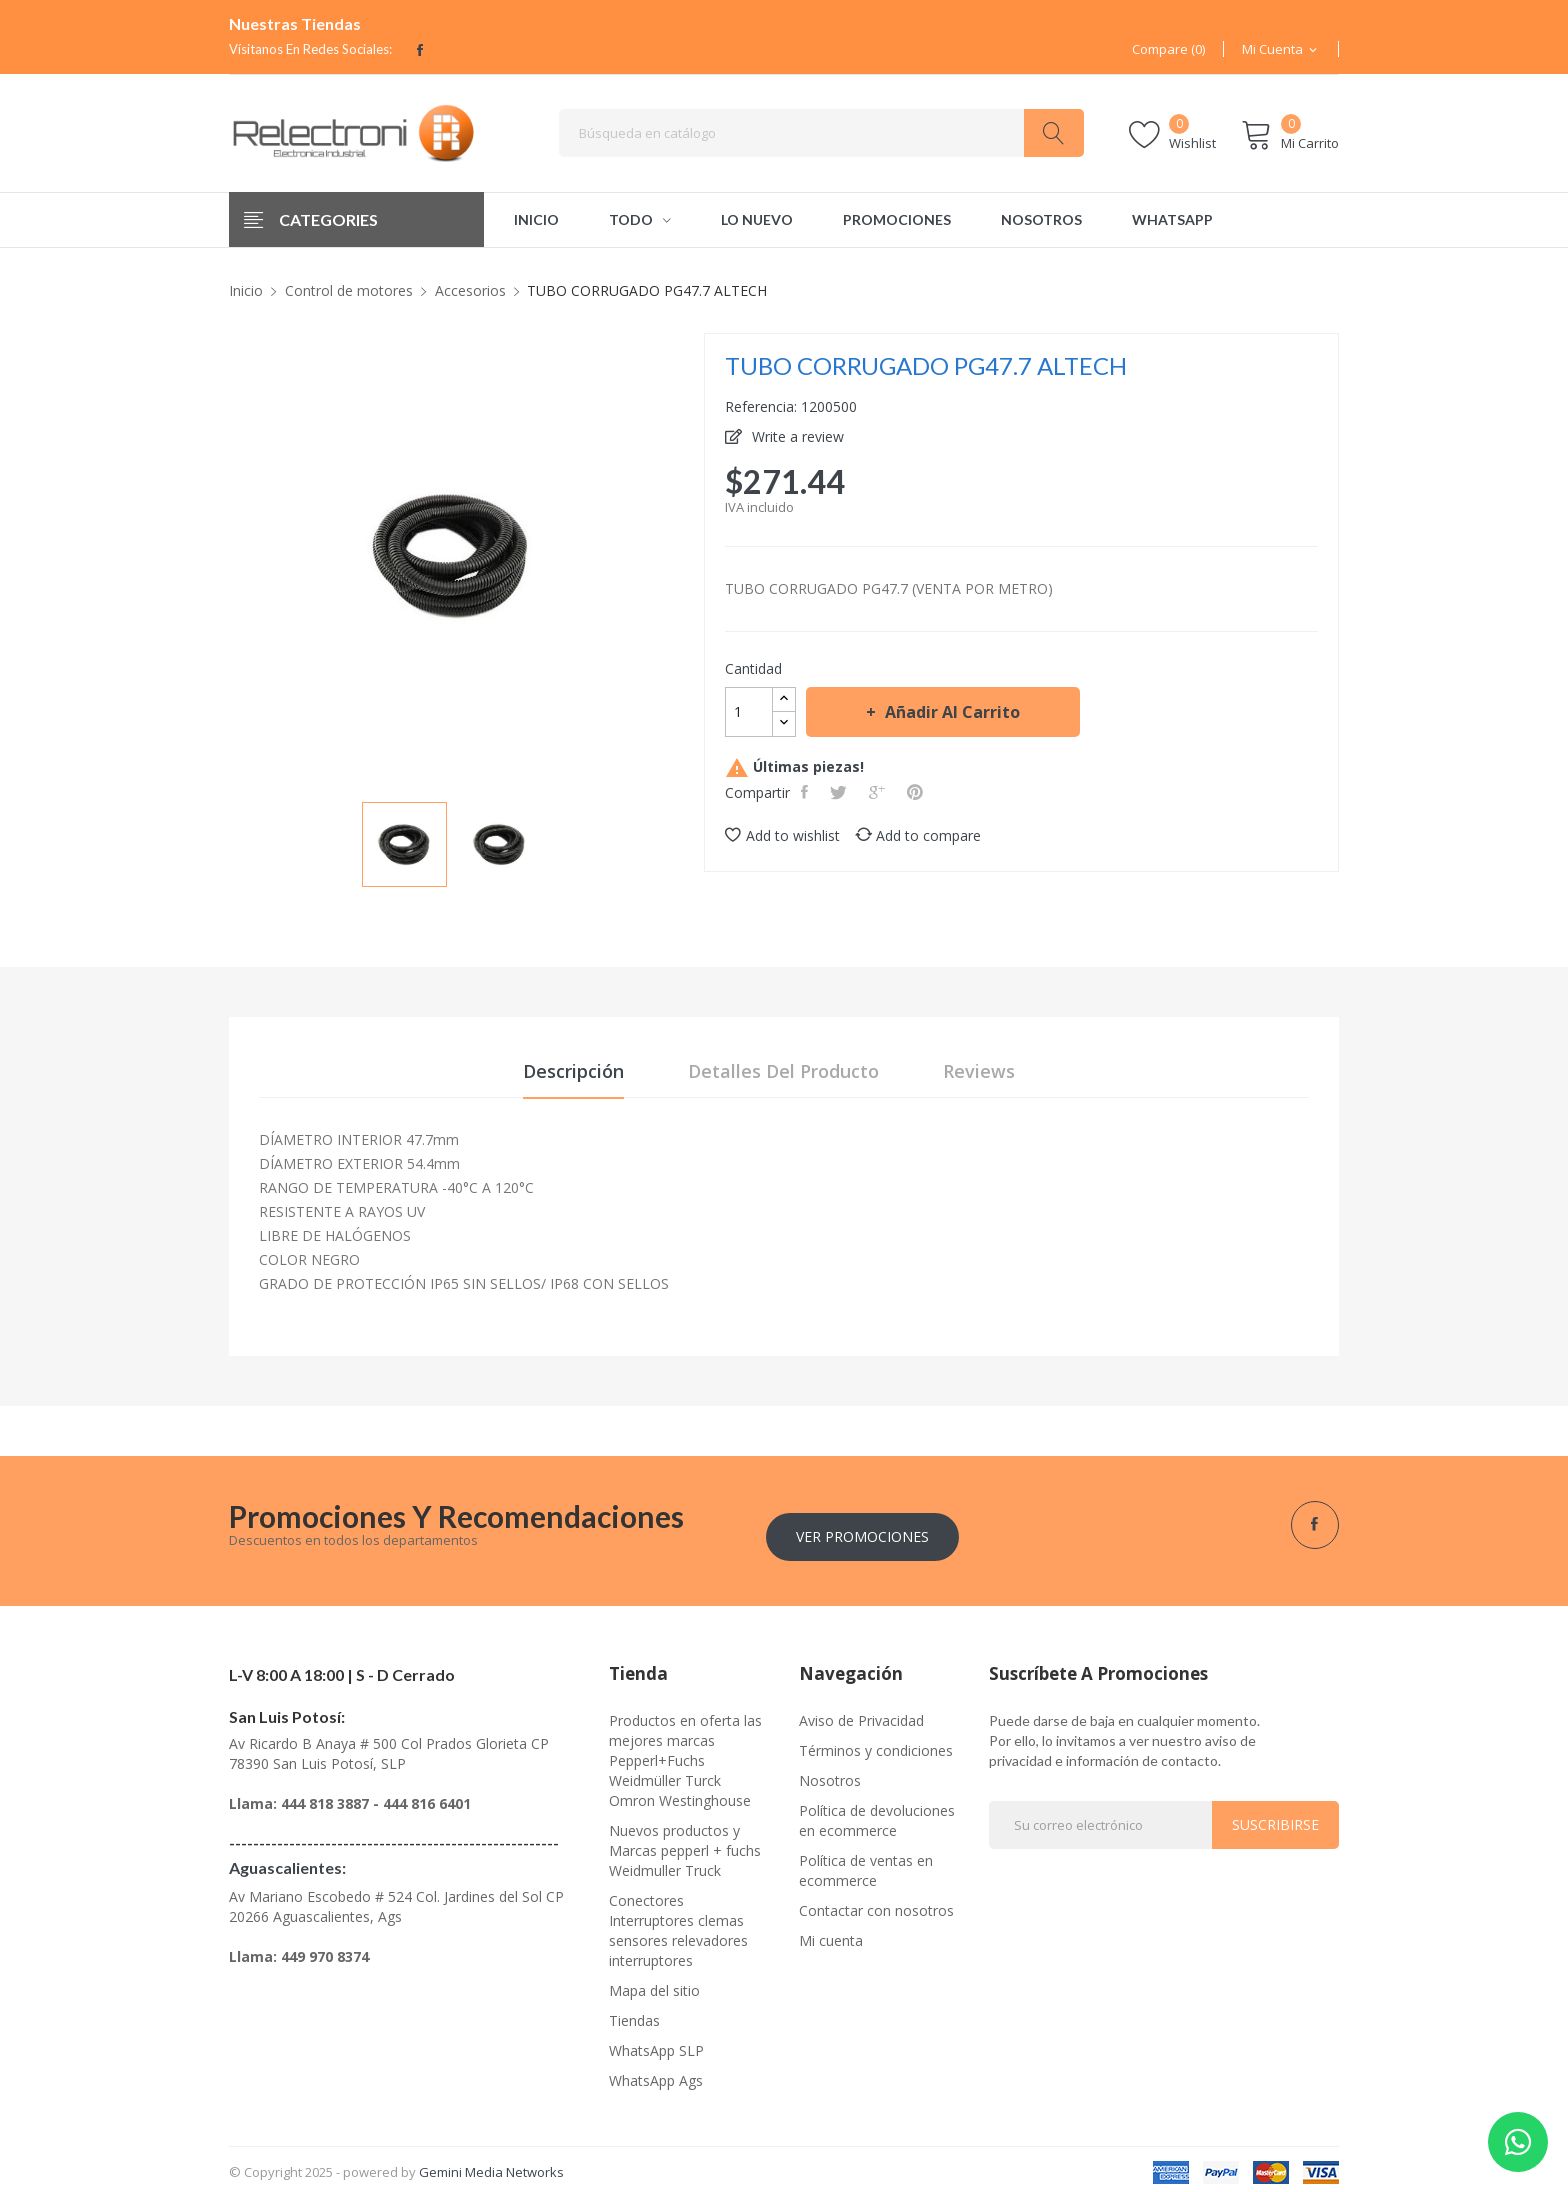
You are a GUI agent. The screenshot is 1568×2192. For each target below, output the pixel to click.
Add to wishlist (782, 835)
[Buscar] (821, 133)
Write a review (796, 436)
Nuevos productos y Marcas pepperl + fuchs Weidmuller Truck (685, 1843)
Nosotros (830, 1773)
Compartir (806, 792)
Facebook (420, 50)
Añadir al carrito (950, 712)
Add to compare (918, 835)
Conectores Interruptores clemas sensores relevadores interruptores (678, 1923)
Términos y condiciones (876, 1743)
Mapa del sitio (654, 1983)
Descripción (573, 1074)
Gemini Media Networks (491, 2165)
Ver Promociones (862, 1529)
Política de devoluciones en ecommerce (877, 1813)
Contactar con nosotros (876, 1903)
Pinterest (917, 792)
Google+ (879, 792)
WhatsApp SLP (656, 2043)
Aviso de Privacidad (861, 1713)
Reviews (979, 1074)
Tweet (840, 792)
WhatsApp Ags (656, 2073)
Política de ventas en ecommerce (866, 1863)
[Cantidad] (749, 712)
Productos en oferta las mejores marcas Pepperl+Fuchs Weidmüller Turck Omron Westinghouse (685, 1753)
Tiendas (634, 2013)
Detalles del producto (783, 1074)
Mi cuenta (831, 1933)
